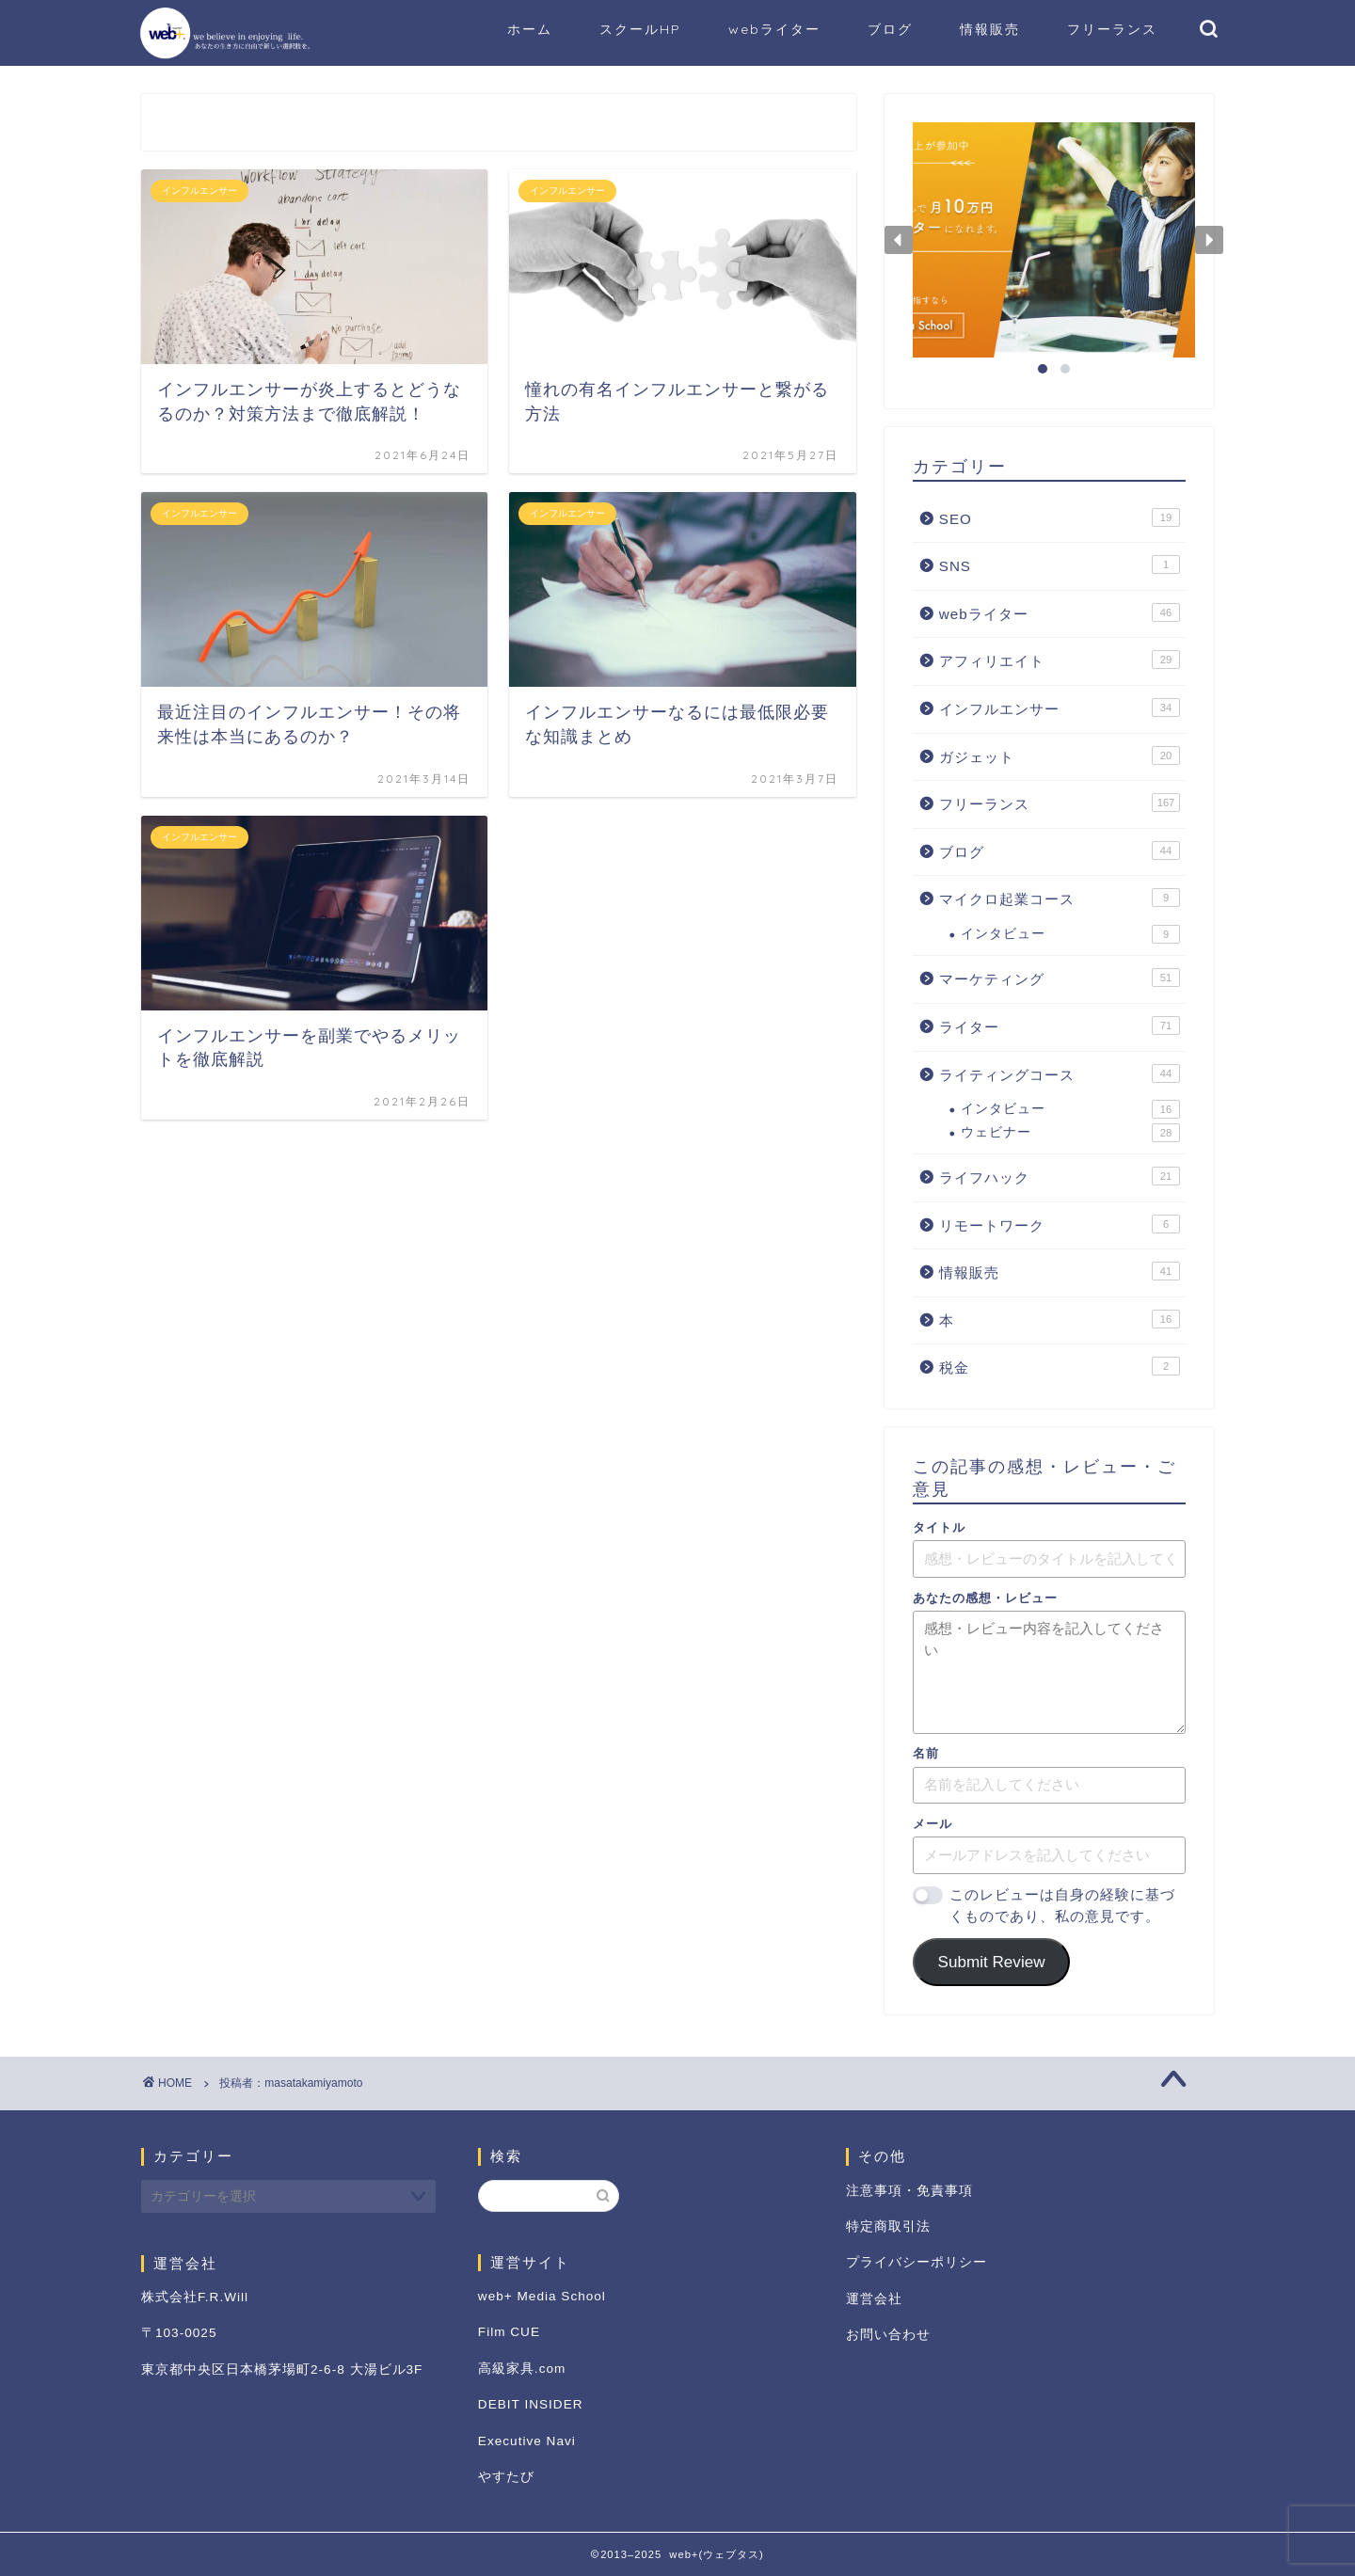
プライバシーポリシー (916, 2262)
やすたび (506, 2477)
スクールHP (640, 29)
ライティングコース (1059, 1073)
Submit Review (991, 1962)
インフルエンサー (1059, 707)
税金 (1059, 1366)
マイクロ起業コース (1059, 897)
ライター (1059, 1025)
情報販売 (990, 29)
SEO (1059, 517)
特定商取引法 (888, 2226)
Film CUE (509, 2332)
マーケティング (1059, 977)
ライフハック (1059, 1176)
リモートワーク (1059, 1224)
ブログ (890, 29)
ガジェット (1059, 755)
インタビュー (1070, 934)
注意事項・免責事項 (909, 2191)
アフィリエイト (1059, 659)
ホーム (529, 29)
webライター (774, 29)
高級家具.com (522, 2368)
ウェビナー (1070, 1132)
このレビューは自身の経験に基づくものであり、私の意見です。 (1062, 1905)
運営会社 (874, 2299)
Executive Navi (527, 2441)
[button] (899, 240)
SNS (1059, 564)
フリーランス (1112, 29)
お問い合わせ (888, 2335)
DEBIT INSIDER (530, 2404)
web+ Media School (542, 2296)
